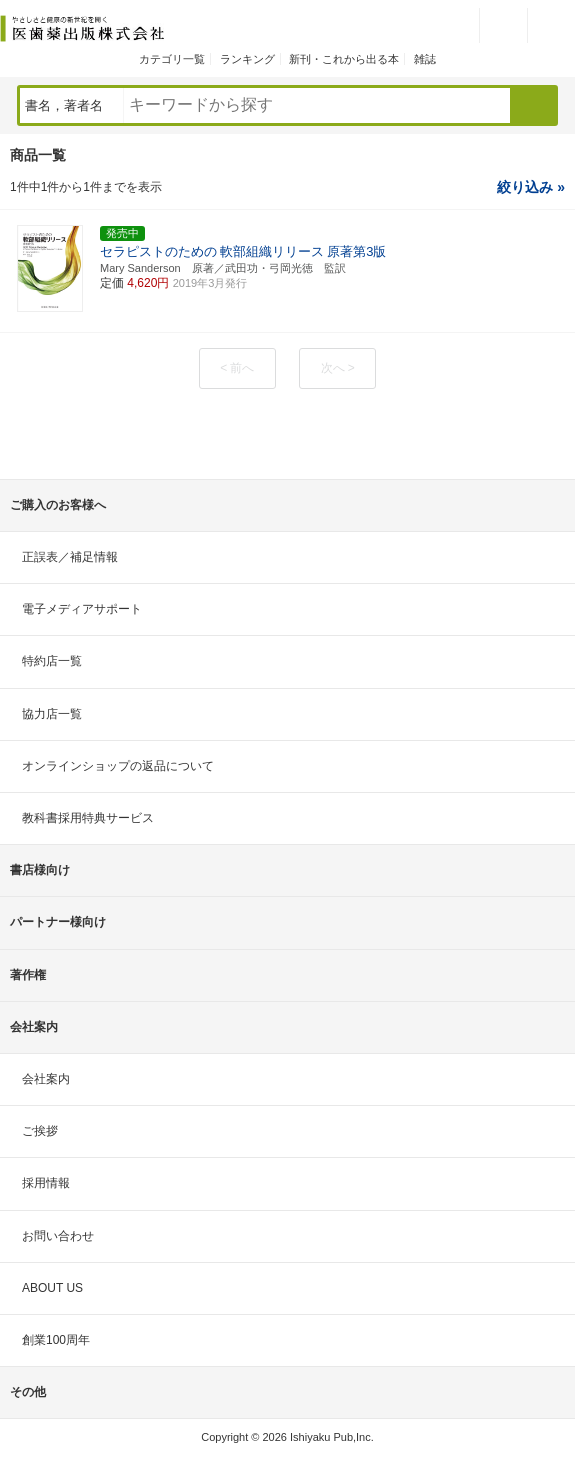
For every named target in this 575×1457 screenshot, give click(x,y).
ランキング (247, 59)
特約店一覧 (52, 661)
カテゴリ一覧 (172, 59)
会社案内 (46, 1079)
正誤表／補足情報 (70, 557)
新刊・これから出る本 (344, 59)
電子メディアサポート (82, 609)
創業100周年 (56, 1340)
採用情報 (46, 1183)
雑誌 (425, 59)
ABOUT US (52, 1288)
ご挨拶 (40, 1131)
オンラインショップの (118, 766)
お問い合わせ (58, 1236)
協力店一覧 (52, 714)
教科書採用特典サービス (88, 818)
